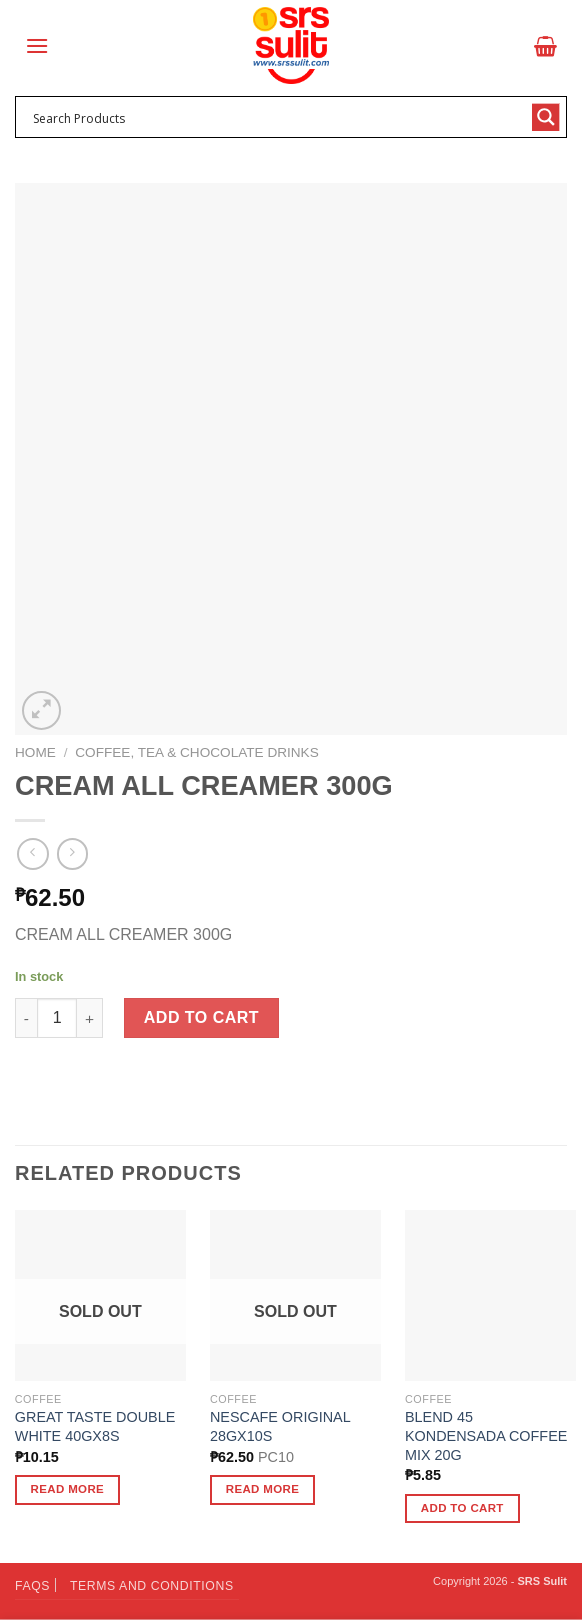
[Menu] (37, 45)
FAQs (32, 1586)
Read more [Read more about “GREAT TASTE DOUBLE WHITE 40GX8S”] (68, 1489)
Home (35, 752)
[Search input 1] (278, 117)
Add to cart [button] (462, 1508)
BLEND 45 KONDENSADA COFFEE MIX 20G (486, 1435)
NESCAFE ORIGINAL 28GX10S (280, 1426)
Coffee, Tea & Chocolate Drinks (196, 752)
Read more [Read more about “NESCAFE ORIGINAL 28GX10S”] (263, 1489)
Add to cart (201, 1017)
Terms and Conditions (152, 1586)
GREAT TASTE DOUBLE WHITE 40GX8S (95, 1426)
